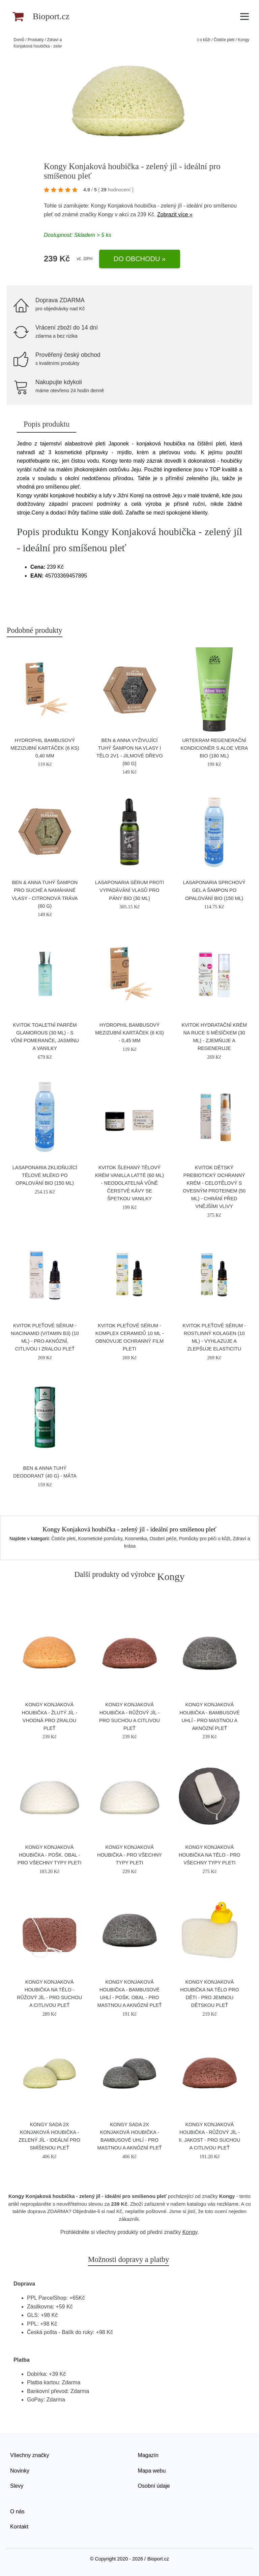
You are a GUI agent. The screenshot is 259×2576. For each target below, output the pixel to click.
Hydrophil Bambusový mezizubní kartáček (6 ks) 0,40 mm (44, 748)
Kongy (105, 214)
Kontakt (19, 2527)
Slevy (16, 2486)
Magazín (148, 2455)
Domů (18, 39)
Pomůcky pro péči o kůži (204, 1538)
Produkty (36, 39)
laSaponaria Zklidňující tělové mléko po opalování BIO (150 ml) (44, 1175)
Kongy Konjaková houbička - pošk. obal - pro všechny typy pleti (50, 1854)
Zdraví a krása (60, 39)
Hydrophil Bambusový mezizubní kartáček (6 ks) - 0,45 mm (129, 1032)
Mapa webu (152, 2471)
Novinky (19, 2471)
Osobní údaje (154, 2486)
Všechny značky (29, 2455)
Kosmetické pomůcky (100, 1538)
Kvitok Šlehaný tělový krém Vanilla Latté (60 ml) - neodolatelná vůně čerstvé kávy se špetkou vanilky (129, 1183)
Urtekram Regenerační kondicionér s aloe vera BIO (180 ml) (214, 748)
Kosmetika (136, 1538)
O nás (17, 2511)
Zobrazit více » (175, 214)
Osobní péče (163, 1538)
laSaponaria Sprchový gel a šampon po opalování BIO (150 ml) (214, 890)
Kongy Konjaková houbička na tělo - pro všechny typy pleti (209, 1854)
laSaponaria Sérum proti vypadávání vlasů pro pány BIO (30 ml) (129, 890)
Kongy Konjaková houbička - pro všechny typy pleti (129, 1854)
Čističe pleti (224, 39)
